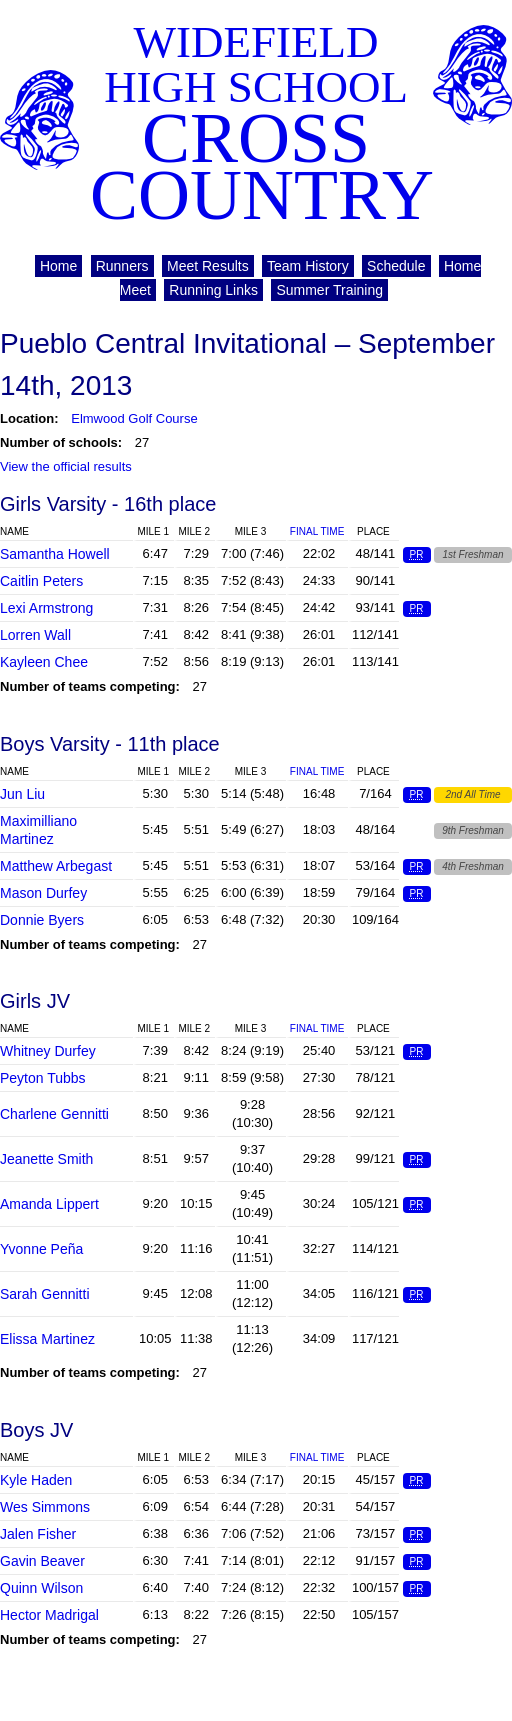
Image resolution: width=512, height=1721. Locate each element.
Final (317, 531)
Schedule (396, 266)
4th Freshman (473, 866)
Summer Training (329, 290)
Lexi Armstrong (46, 608)
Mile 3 (251, 531)
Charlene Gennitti (54, 1114)
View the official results (66, 466)
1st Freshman (472, 554)
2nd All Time (472, 794)
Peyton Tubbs (43, 1078)
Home (58, 266)
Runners (122, 266)
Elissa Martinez (47, 1339)
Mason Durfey (43, 893)
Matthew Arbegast (56, 866)
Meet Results (208, 266)
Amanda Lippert (49, 1204)
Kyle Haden (36, 1480)
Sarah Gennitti (45, 1294)
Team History (308, 266)
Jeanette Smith (46, 1159)
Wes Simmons (45, 1507)
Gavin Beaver (42, 1561)
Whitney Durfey (48, 1051)
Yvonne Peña (41, 1249)
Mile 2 (194, 531)
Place (373, 531)
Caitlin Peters (41, 581)
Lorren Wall (35, 635)
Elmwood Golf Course (134, 418)
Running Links (213, 290)
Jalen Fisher (38, 1534)
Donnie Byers (42, 920)
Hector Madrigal (49, 1615)
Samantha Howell (55, 554)
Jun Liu (22, 794)
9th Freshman (473, 830)
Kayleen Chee (44, 662)
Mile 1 (153, 531)
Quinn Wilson (41, 1588)
